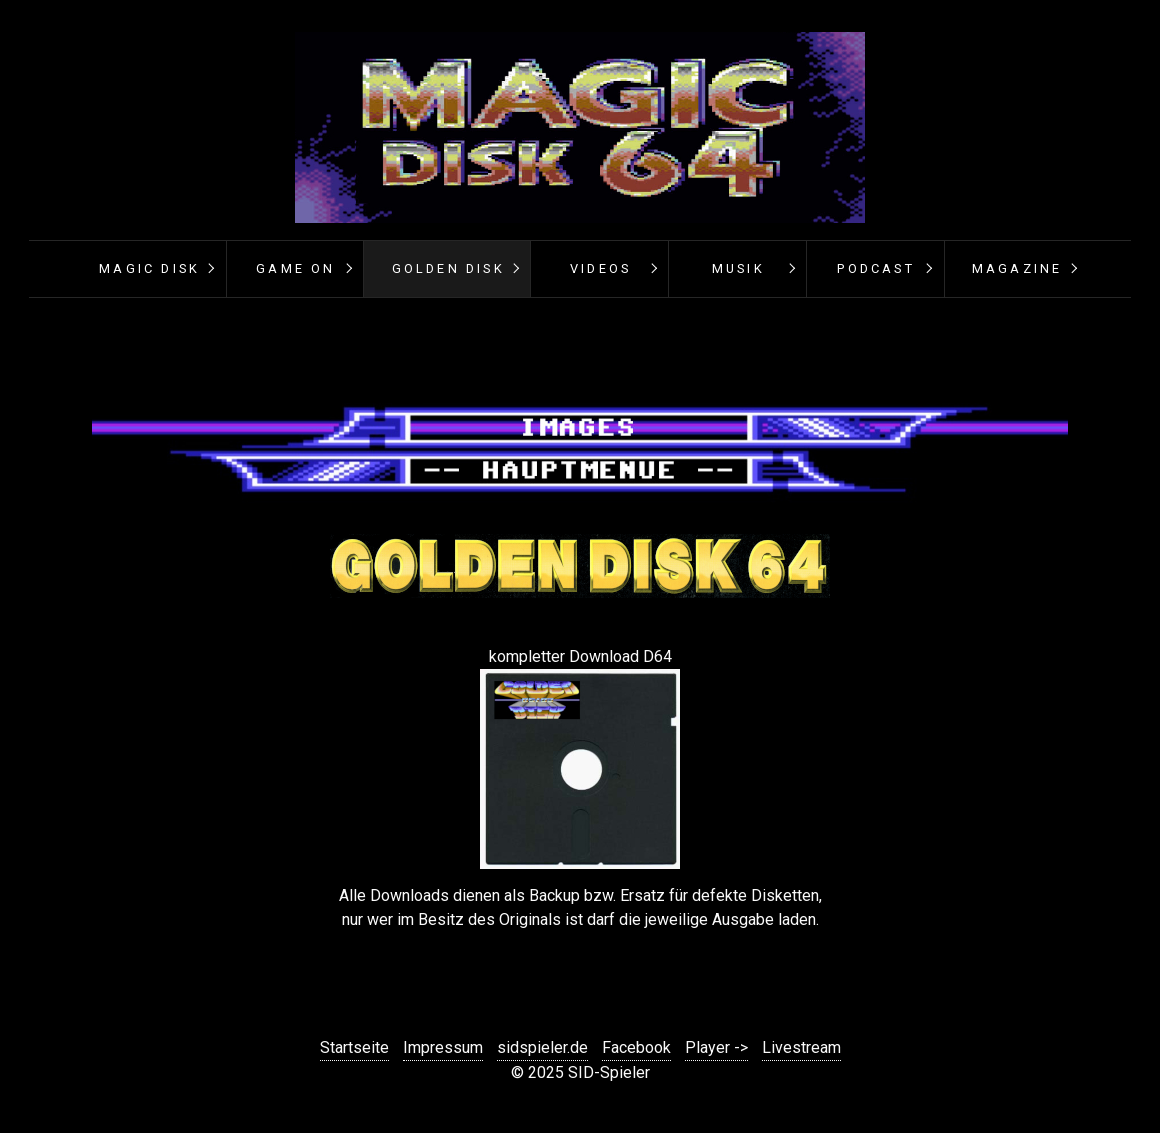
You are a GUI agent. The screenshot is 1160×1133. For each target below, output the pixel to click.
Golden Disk (448, 268)
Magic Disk (149, 268)
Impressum (443, 1047)
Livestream (801, 1047)
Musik (738, 268)
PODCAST (875, 268)
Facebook (636, 1047)
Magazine (1017, 268)
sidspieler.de (542, 1047)
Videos (600, 268)
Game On (295, 268)
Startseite (354, 1047)
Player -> (716, 1047)
